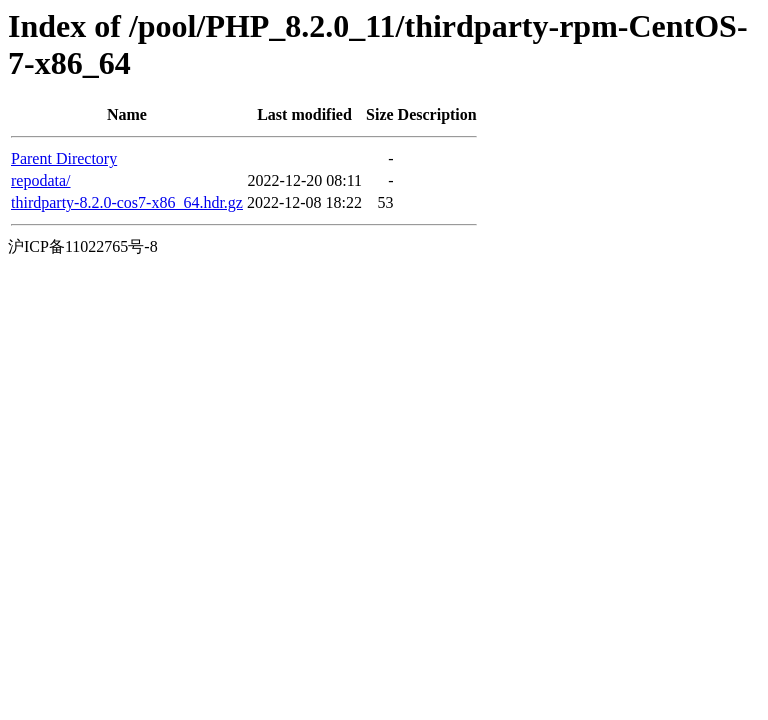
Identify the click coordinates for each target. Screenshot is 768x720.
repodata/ (41, 180)
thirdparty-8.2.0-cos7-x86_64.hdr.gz (127, 202)
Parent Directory (64, 158)
